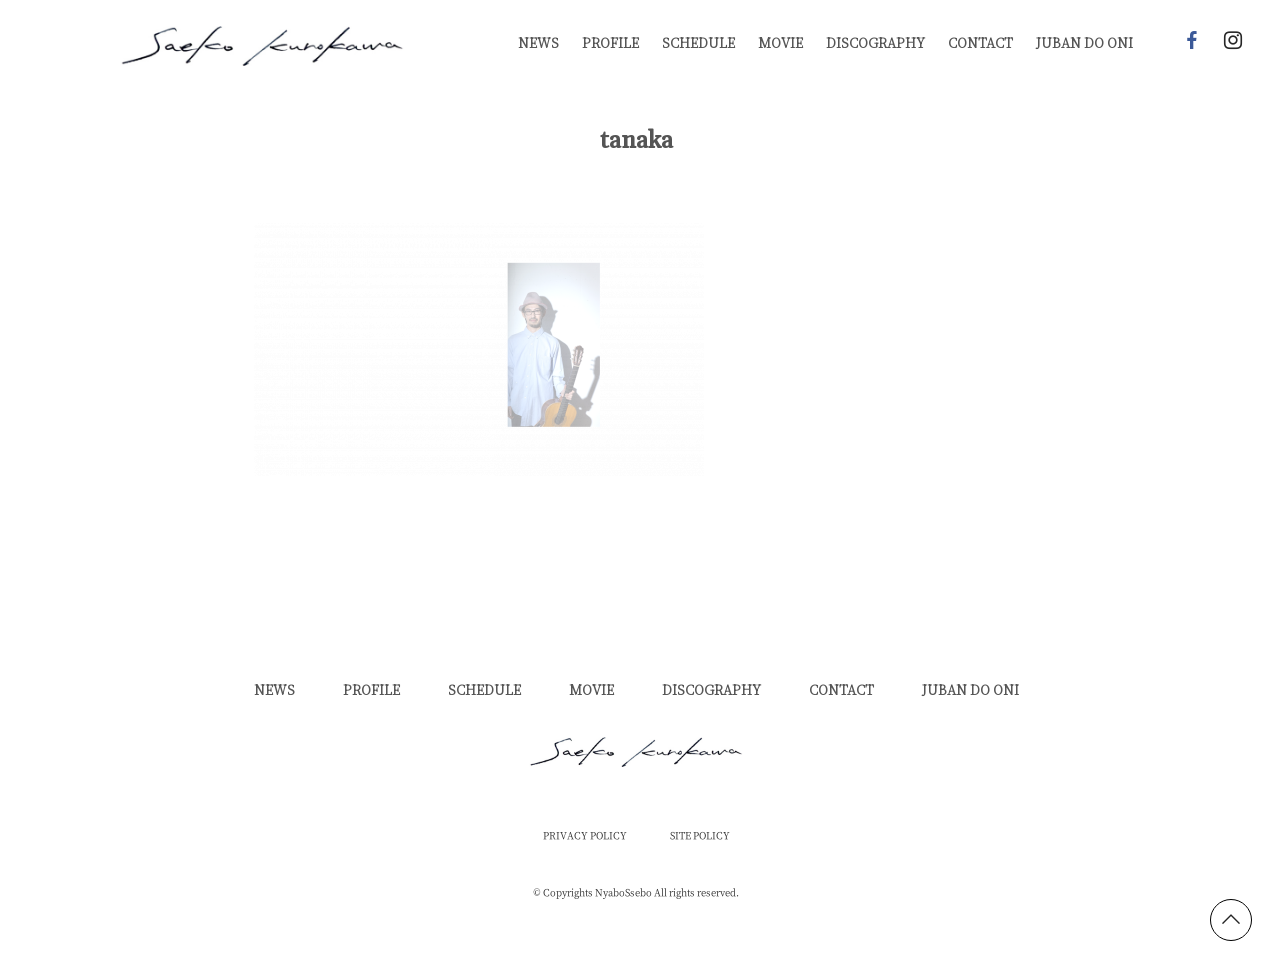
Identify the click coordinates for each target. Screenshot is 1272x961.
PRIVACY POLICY (585, 836)
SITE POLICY (700, 836)
